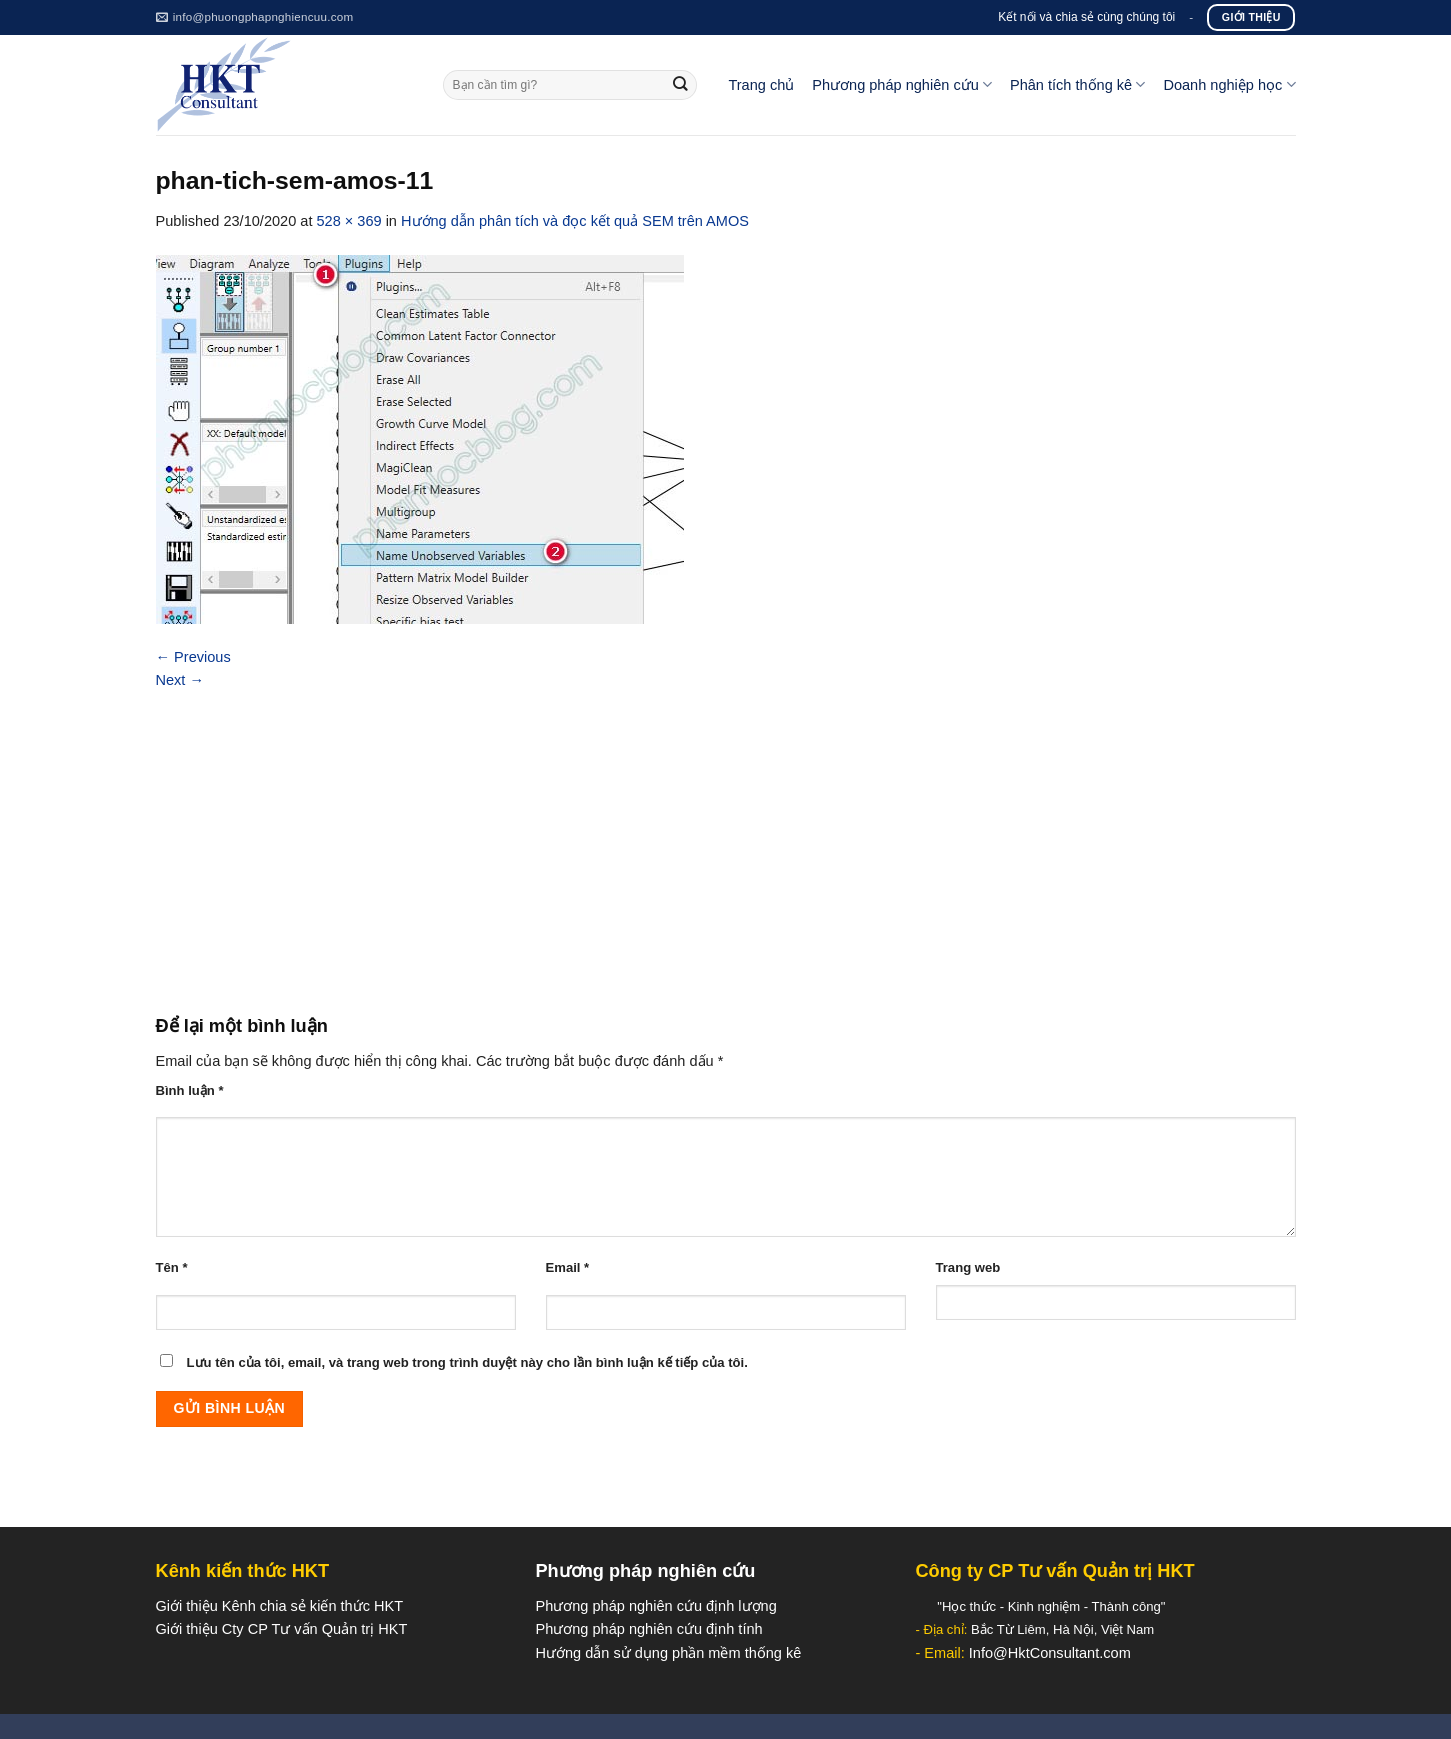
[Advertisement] (726, 842)
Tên (172, 1267)
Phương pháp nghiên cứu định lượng (655, 1606)
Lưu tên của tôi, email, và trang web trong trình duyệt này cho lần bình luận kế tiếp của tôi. (467, 1362)
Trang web (968, 1267)
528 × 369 (348, 221)
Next (180, 680)
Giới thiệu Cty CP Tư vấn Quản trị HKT (282, 1629)
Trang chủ (761, 85)
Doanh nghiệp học (1229, 84)
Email (568, 1267)
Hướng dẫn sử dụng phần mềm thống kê (668, 1653)
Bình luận (190, 1090)
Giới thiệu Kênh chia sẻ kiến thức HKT (280, 1606)
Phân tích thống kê (1077, 84)
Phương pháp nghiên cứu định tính (648, 1629)
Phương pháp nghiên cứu (902, 84)
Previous (193, 657)
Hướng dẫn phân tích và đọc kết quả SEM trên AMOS (575, 221)
